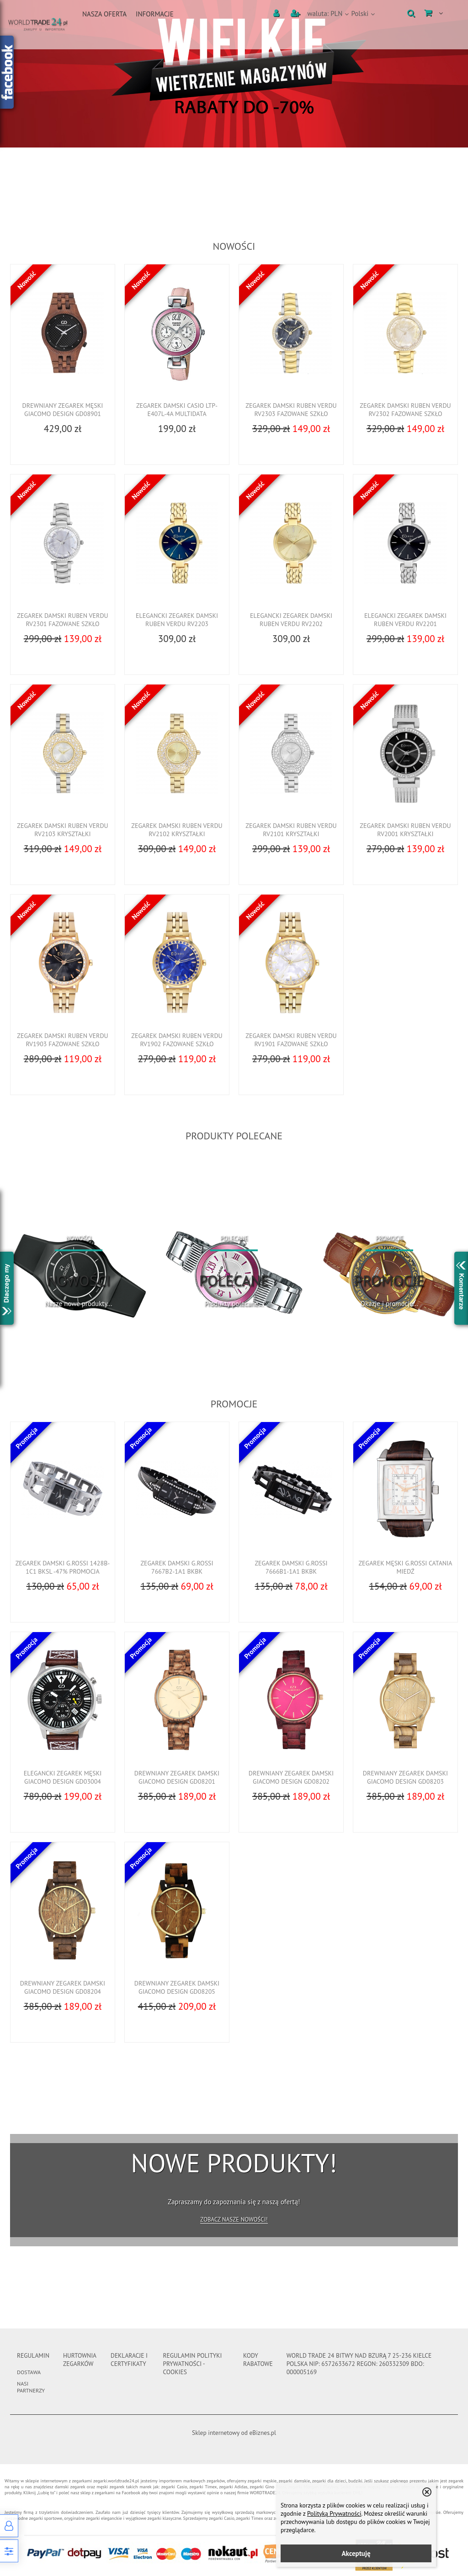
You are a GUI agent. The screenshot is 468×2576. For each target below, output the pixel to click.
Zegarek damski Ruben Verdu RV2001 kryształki (405, 830)
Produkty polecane (234, 1135)
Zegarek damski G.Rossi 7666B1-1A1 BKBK (291, 1567)
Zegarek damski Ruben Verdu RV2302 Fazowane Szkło (405, 409)
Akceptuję (355, 2553)
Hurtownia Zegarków (79, 2359)
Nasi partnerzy (31, 2387)
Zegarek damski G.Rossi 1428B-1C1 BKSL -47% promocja (63, 1567)
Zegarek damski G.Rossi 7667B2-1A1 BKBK (176, 1567)
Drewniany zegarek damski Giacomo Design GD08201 (176, 1777)
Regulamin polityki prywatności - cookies (192, 2363)
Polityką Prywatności (334, 2513)
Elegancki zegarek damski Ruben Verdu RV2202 (291, 619)
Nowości (234, 246)
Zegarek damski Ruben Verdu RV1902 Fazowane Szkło (176, 1040)
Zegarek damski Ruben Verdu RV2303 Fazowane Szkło (290, 409)
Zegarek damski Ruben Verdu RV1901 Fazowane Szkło (290, 1040)
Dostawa (29, 2372)
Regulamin (33, 2355)
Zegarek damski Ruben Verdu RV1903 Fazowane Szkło (62, 1040)
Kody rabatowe (258, 2359)
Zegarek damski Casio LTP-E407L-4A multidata (177, 409)
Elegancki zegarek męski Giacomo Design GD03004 (63, 1777)
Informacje (155, 14)
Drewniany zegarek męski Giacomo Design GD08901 (62, 409)
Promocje (234, 1403)
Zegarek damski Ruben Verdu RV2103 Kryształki (62, 830)
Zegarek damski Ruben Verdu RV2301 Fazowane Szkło (62, 619)
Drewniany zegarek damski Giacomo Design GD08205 (176, 1987)
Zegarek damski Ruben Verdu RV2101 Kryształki (290, 830)
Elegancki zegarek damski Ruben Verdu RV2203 (177, 619)
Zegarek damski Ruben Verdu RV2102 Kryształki (176, 830)
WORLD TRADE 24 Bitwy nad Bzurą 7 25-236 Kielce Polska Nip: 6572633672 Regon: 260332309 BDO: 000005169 (359, 2363)
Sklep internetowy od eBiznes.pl (234, 2432)
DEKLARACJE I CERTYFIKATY (129, 2359)
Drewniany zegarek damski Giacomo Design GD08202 (291, 1777)
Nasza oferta (104, 14)
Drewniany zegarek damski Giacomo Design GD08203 (405, 1777)
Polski (359, 13)
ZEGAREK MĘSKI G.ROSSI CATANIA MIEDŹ (405, 1567)
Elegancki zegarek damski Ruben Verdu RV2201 (405, 619)
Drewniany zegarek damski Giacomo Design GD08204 (62, 1987)
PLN (324, 13)
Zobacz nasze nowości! (233, 2219)
